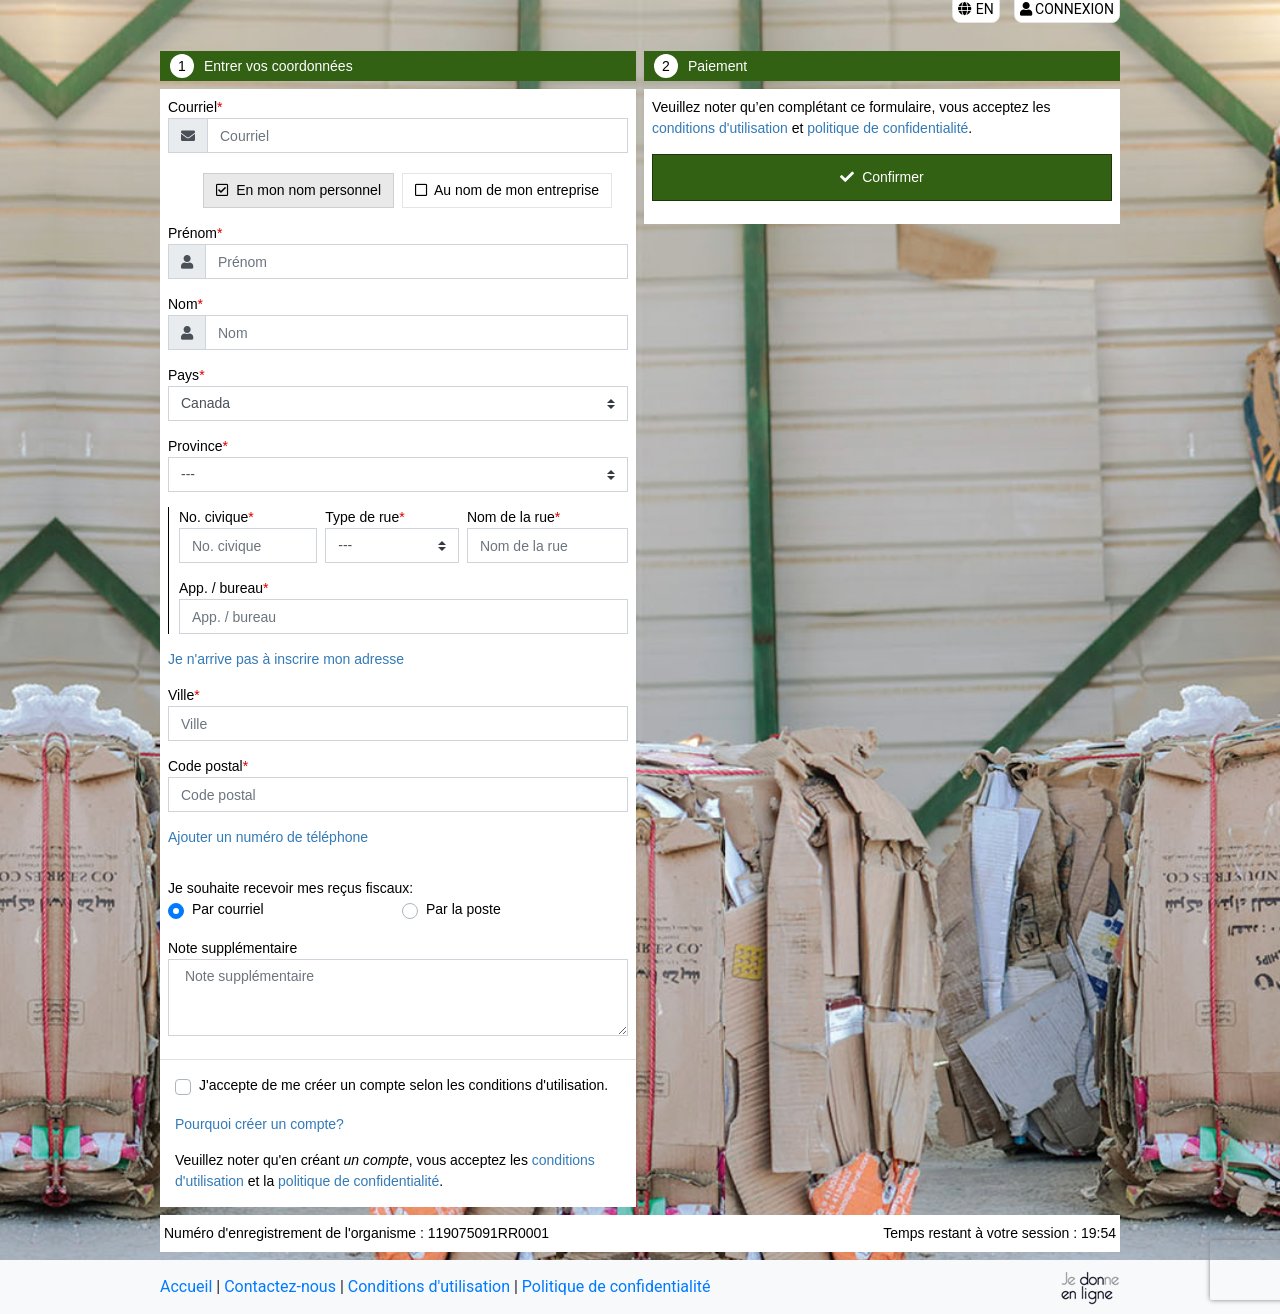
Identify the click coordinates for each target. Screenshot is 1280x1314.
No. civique (213, 517)
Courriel (192, 107)
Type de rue (362, 517)
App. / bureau (221, 588)
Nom (183, 304)
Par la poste (463, 909)
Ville (181, 695)
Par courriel (228, 909)
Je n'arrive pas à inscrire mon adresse (286, 659)
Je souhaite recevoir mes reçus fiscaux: (290, 888)
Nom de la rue (511, 517)
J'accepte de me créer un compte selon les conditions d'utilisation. (403, 1085)
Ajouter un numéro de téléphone (268, 837)
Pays (183, 375)
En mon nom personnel (298, 190)
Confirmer (881, 177)
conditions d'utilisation (720, 128)
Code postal (205, 766)
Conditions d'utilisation (429, 1286)
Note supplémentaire (232, 948)
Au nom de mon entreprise (507, 190)
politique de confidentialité (358, 1181)
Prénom (192, 233)
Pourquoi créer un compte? (259, 1124)
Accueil (186, 1286)
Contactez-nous (280, 1286)
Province (195, 446)
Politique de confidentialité (616, 1286)
